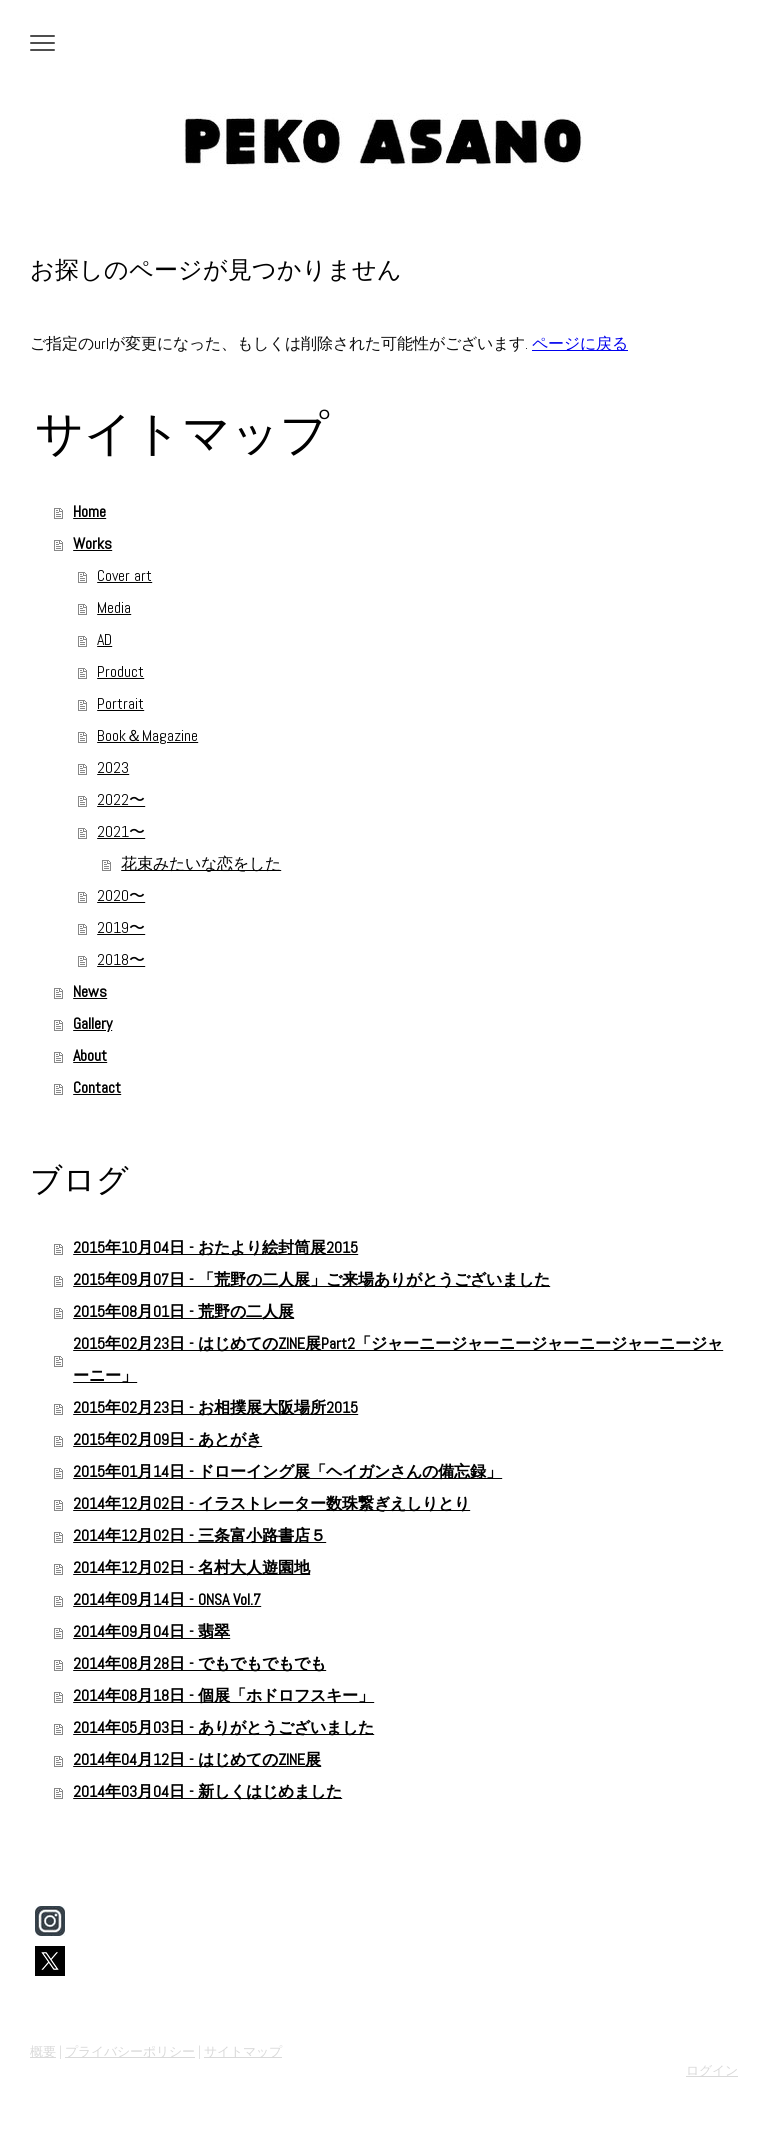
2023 (113, 767)
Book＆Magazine (147, 735)
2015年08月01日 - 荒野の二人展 (183, 1311)
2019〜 (121, 927)
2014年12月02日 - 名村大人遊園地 (191, 1567)
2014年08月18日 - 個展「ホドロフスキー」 (223, 1695)
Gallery (92, 1023)
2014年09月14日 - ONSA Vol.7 (167, 1599)
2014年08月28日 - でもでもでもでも (199, 1663)
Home (89, 511)
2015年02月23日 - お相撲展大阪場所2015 (215, 1407)
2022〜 (121, 799)
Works (92, 543)
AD (104, 639)
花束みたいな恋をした (201, 863)
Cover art (124, 575)
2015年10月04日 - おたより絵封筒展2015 (215, 1247)
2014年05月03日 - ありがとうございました (223, 1727)
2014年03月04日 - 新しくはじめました (207, 1791)
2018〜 (121, 959)
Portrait (120, 703)
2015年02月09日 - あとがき (167, 1439)
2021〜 (121, 831)
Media (114, 607)
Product (120, 671)
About (90, 1055)
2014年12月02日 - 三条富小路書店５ (199, 1535)
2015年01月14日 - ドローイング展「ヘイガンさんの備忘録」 (287, 1471)
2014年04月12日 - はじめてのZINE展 (197, 1759)
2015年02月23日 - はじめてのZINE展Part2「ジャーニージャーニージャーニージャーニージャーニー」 (398, 1359)
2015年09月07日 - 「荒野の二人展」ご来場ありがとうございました (311, 1279)
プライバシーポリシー (130, 2051)
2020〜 (121, 895)
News (90, 991)
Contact (97, 1087)
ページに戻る (580, 343)
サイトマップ (243, 2051)
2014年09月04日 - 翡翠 (151, 1631)
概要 (43, 2051)
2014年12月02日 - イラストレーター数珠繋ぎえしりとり (271, 1503)
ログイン (712, 2070)
